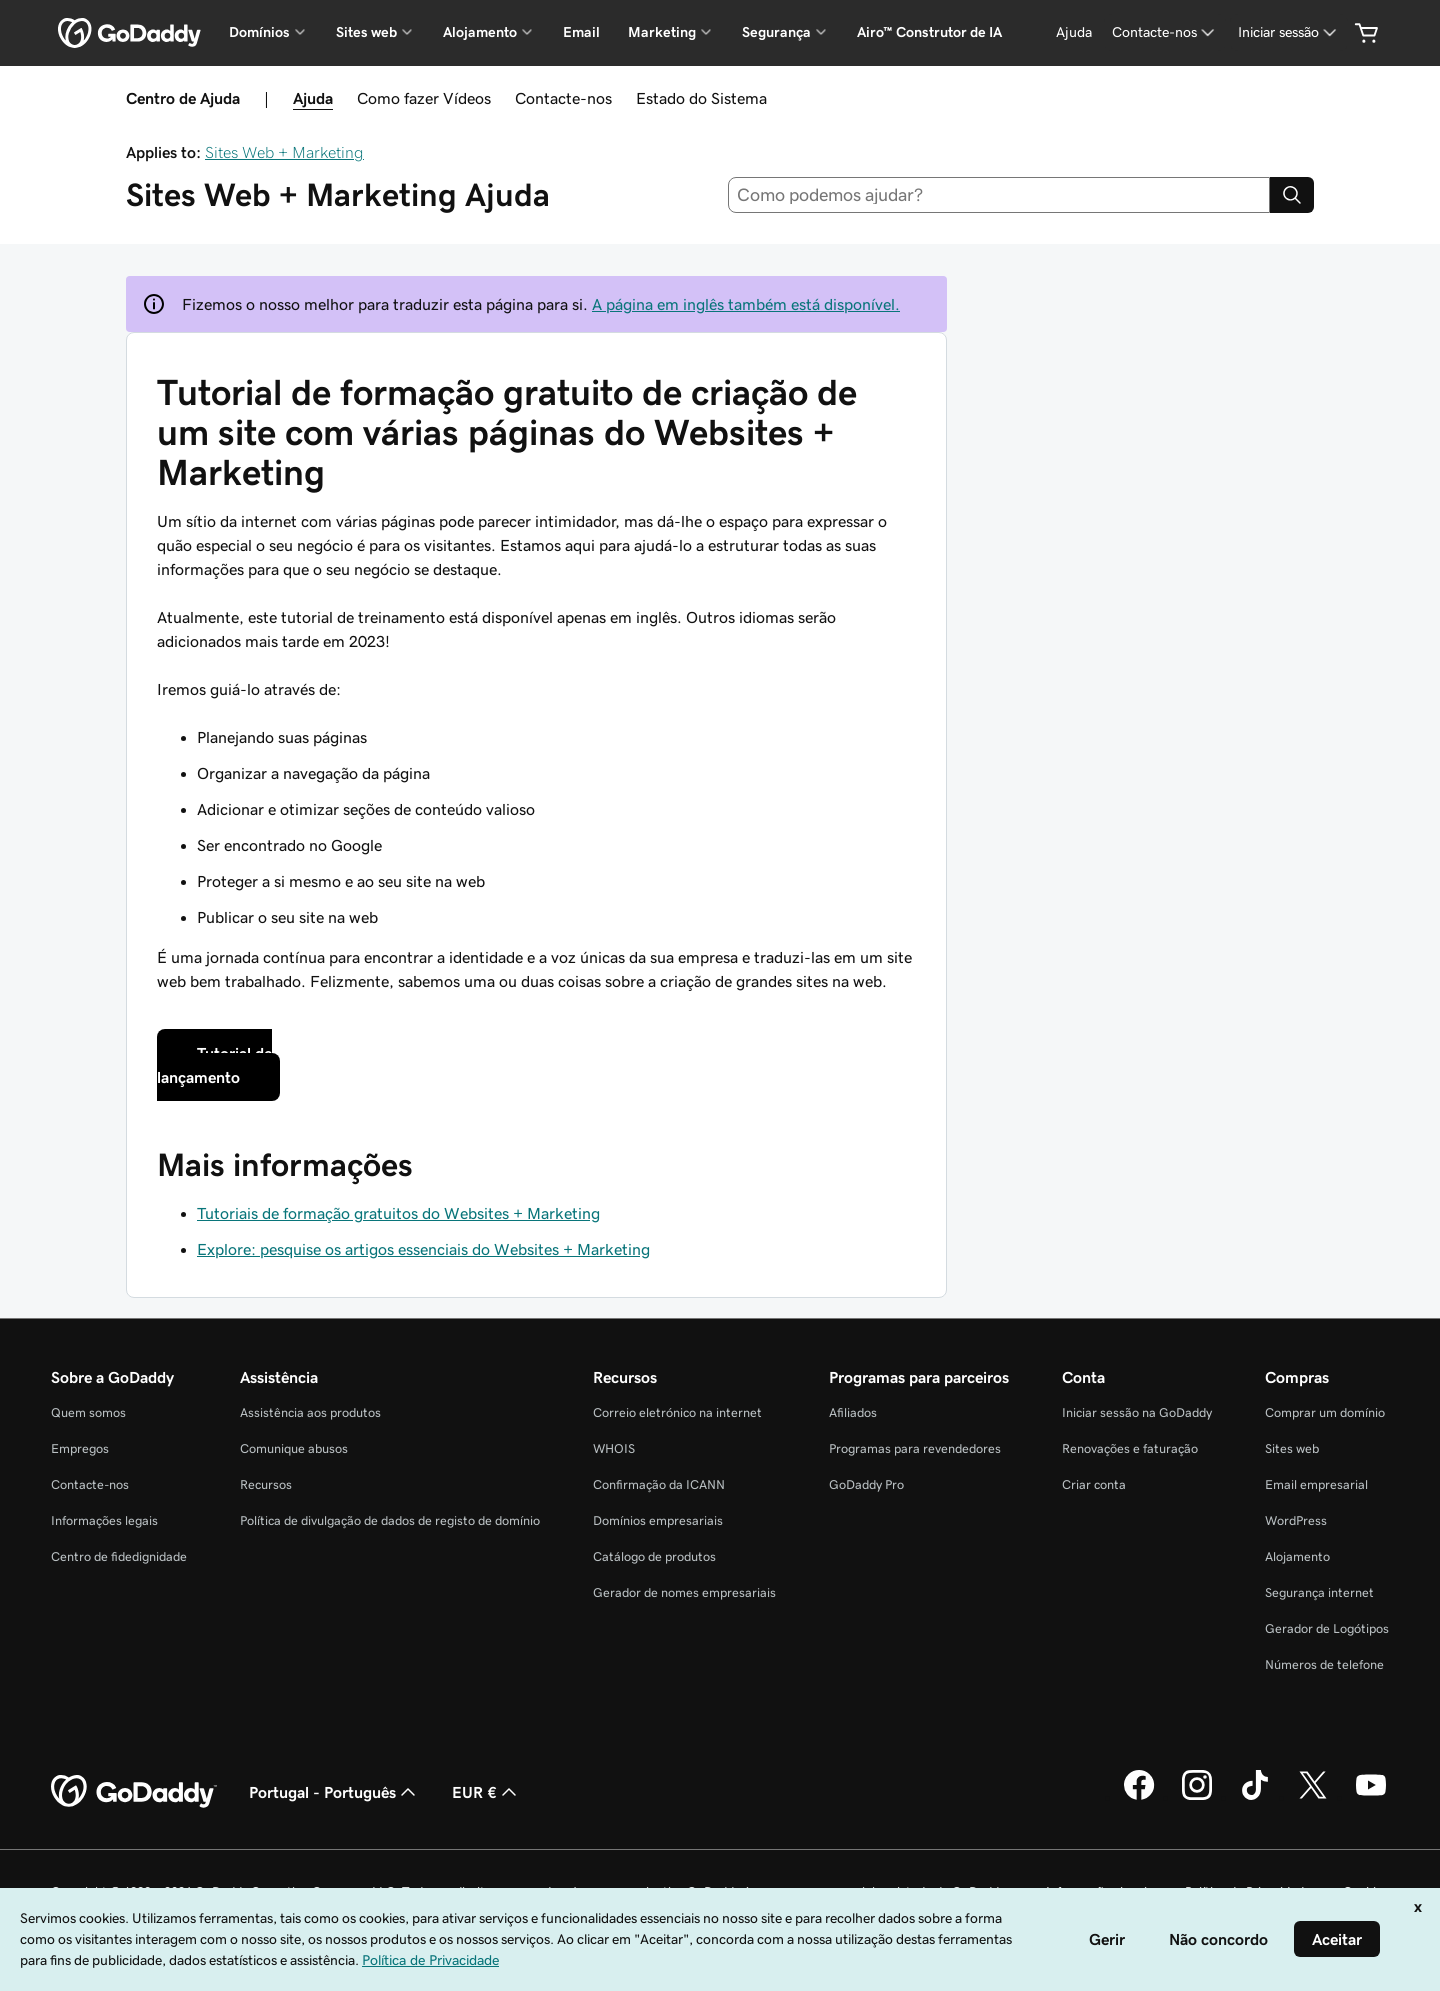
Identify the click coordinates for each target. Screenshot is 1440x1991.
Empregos (80, 1448)
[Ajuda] (1074, 32)
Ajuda (313, 98)
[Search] (1292, 195)
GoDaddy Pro (866, 1484)
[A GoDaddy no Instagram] (1197, 1797)
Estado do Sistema (701, 98)
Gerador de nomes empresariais (684, 1592)
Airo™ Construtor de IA (929, 32)
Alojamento (1297, 1556)
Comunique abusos (294, 1448)
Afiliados (853, 1412)
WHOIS (614, 1448)
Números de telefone (1324, 1664)
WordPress (1296, 1520)
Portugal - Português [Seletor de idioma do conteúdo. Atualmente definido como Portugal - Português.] (334, 1792)
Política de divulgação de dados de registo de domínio (390, 1520)
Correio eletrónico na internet (677, 1412)
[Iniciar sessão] (1289, 32)
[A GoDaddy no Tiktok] (1255, 1797)
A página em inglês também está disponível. (746, 304)
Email (581, 32)
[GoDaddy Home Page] (134, 1792)
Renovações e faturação (1130, 1448)
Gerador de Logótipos (1327, 1628)
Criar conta (1094, 1484)
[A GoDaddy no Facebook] (1139, 1797)
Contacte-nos (563, 98)
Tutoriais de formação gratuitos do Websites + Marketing (398, 1213)
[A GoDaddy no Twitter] (1313, 1797)
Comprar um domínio (1325, 1412)
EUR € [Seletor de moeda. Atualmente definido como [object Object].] (486, 1792)
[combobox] (999, 195)
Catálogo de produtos (654, 1556)
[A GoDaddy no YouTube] (1371, 1797)
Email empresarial (1316, 1484)
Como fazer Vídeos (424, 98)
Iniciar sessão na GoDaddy (1137, 1412)
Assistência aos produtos (310, 1412)
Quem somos (88, 1412)
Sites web (1292, 1448)
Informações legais (104, 1520)
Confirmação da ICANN (659, 1484)
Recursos (266, 1484)
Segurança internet (1319, 1592)
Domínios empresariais (658, 1520)
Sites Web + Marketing (284, 152)
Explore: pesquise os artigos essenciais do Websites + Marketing (423, 1249)
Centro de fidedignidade (119, 1556)
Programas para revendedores (915, 1448)
